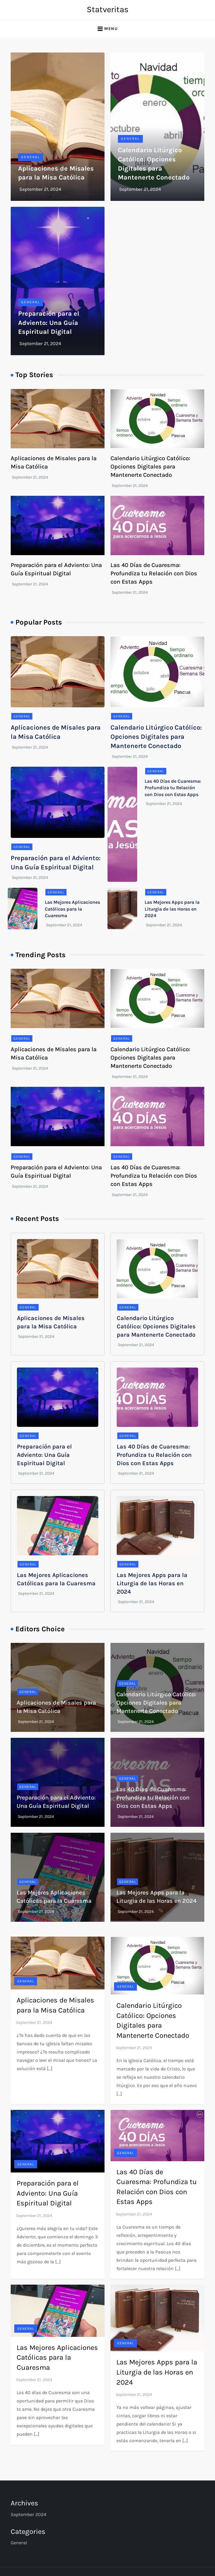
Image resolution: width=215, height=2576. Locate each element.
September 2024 (28, 2514)
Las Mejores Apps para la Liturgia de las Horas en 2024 (172, 908)
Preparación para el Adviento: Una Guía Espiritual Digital (48, 323)
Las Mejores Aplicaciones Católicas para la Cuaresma (72, 908)
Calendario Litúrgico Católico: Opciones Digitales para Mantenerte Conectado (150, 466)
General (30, 157)
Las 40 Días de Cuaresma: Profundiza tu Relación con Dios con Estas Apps (153, 573)
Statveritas (108, 9)
